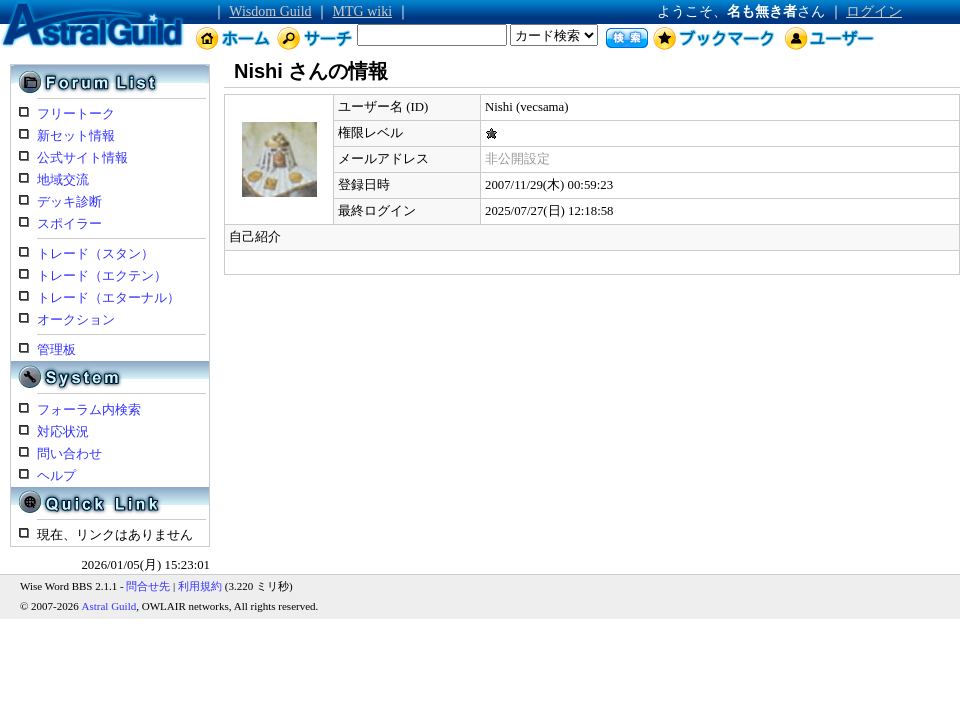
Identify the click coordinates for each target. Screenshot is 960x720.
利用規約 (200, 586)
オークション (76, 320)
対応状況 (63, 432)
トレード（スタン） (95, 254)
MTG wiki (363, 11)
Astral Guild (109, 606)
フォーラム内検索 (89, 410)
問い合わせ (69, 454)
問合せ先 (148, 586)
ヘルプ (56, 476)
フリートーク (76, 114)
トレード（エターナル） (108, 298)
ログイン (874, 11)
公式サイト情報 (82, 158)
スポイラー (69, 224)
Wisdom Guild (270, 11)
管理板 (56, 350)
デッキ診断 (69, 202)
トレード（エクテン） (102, 276)
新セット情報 (76, 136)
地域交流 (63, 180)
